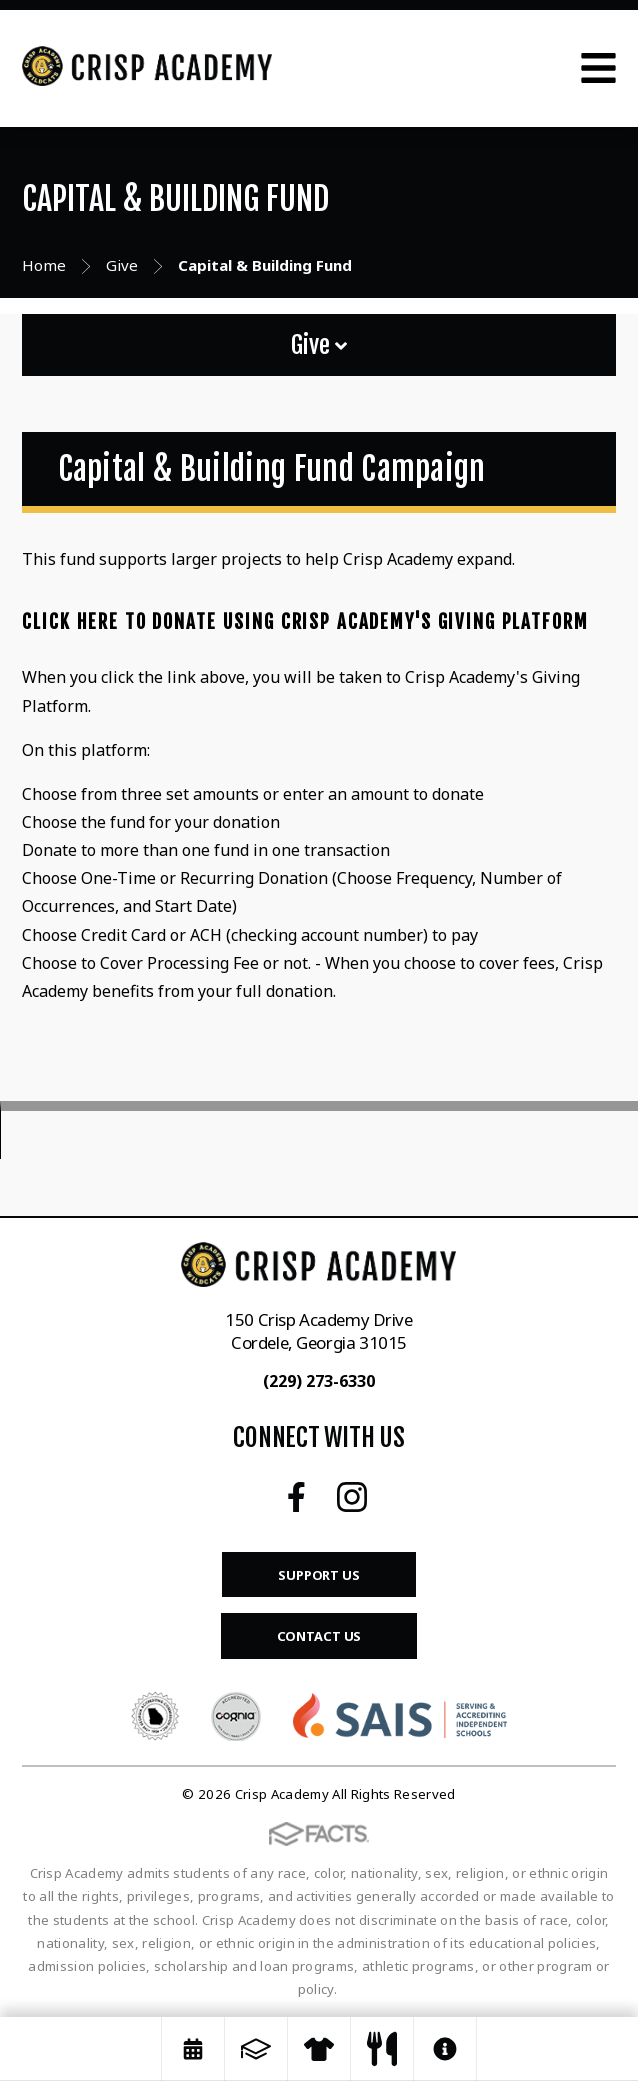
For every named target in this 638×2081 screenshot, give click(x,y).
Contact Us (319, 1636)
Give (319, 345)
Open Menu (598, 68)
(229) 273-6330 (319, 1381)
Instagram (352, 1497)
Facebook (296, 1497)
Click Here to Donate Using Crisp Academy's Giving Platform (305, 622)
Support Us (319, 1575)
